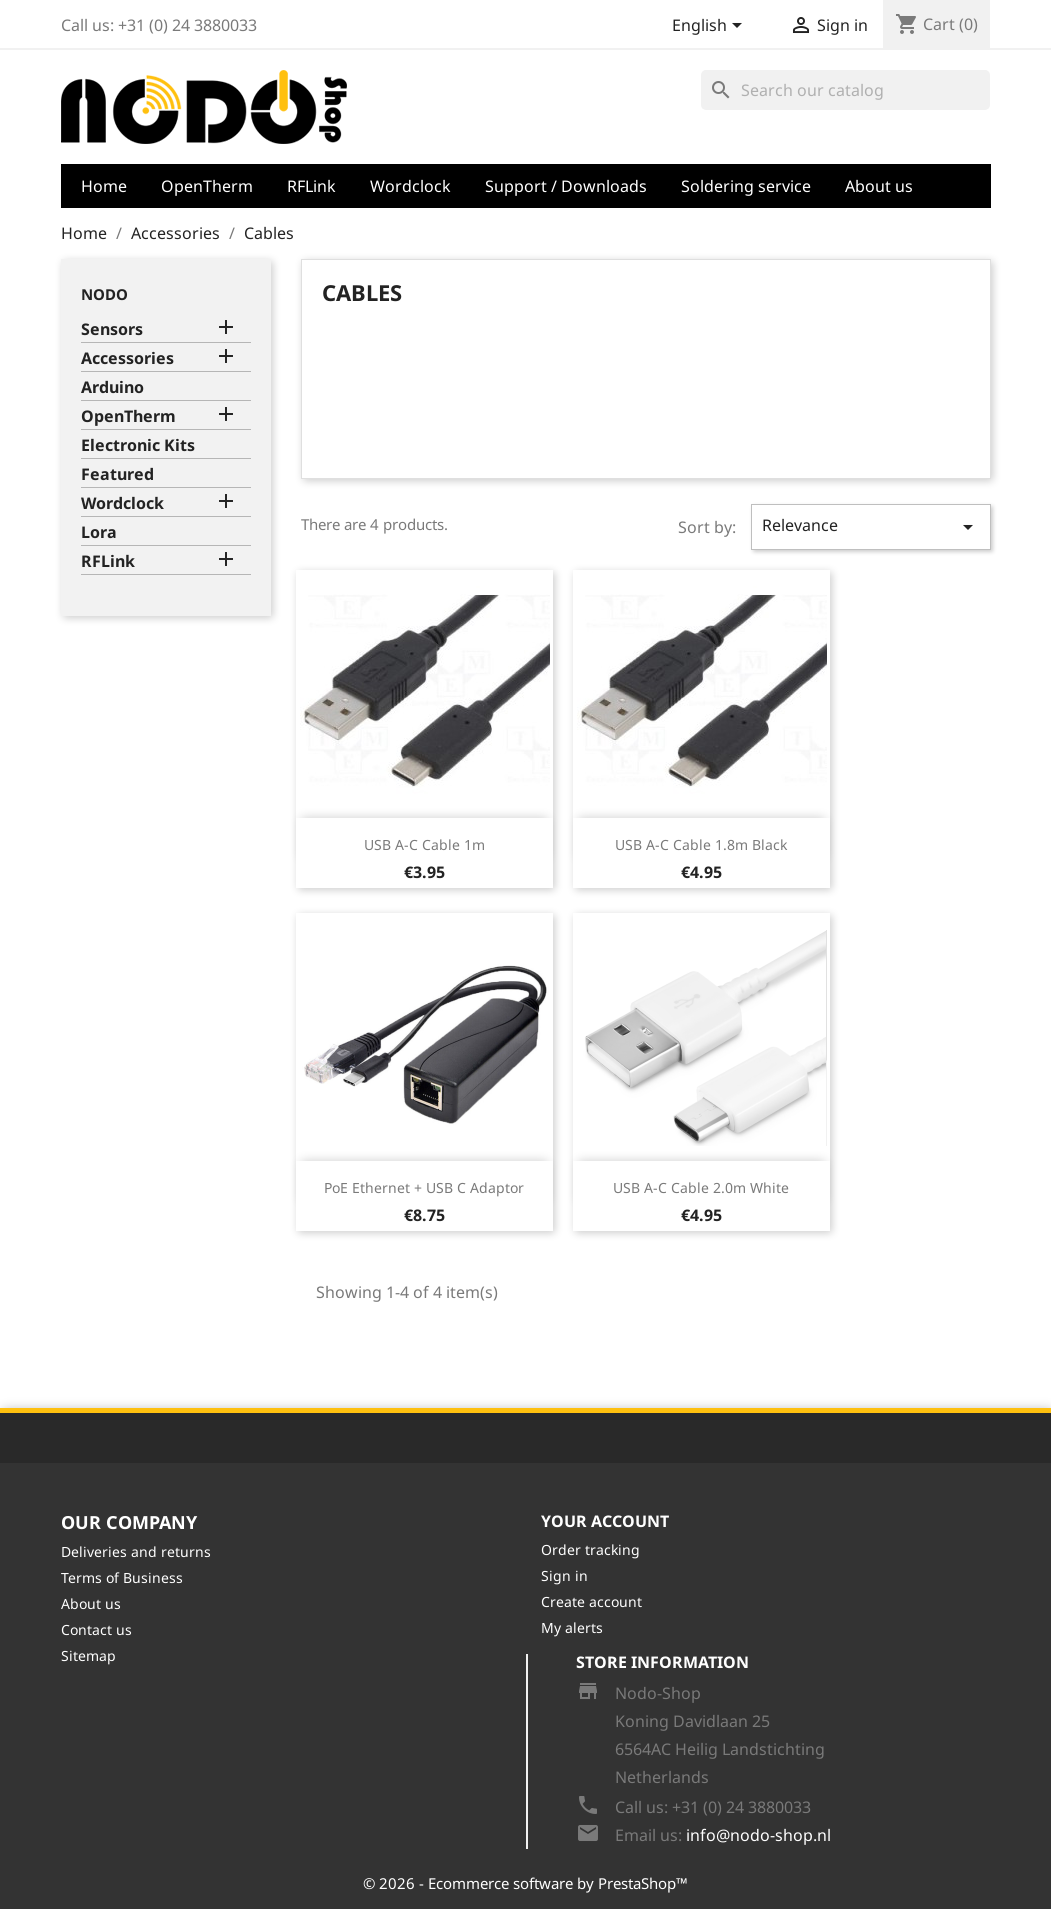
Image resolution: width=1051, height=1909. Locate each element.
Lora (99, 532)
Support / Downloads (566, 186)
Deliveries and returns (136, 1551)
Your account (605, 1521)
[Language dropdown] (710, 27)
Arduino (112, 387)
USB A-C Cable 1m (424, 844)
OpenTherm (207, 186)
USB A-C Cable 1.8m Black (701, 844)
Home (104, 186)
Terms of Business (122, 1577)
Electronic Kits (138, 445)
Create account (591, 1601)
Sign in (564, 1575)
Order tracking (590, 1549)
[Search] (845, 90)
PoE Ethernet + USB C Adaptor (424, 1187)
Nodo (104, 294)
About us (879, 186)
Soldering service (746, 186)
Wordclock (410, 186)
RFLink (311, 186)
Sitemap (88, 1655)
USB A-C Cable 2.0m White (701, 1187)
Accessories (127, 358)
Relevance (871, 526)
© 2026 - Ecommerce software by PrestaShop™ (525, 1883)
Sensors (112, 329)
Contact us (96, 1629)
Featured (117, 474)
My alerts (572, 1627)
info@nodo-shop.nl (758, 1835)
